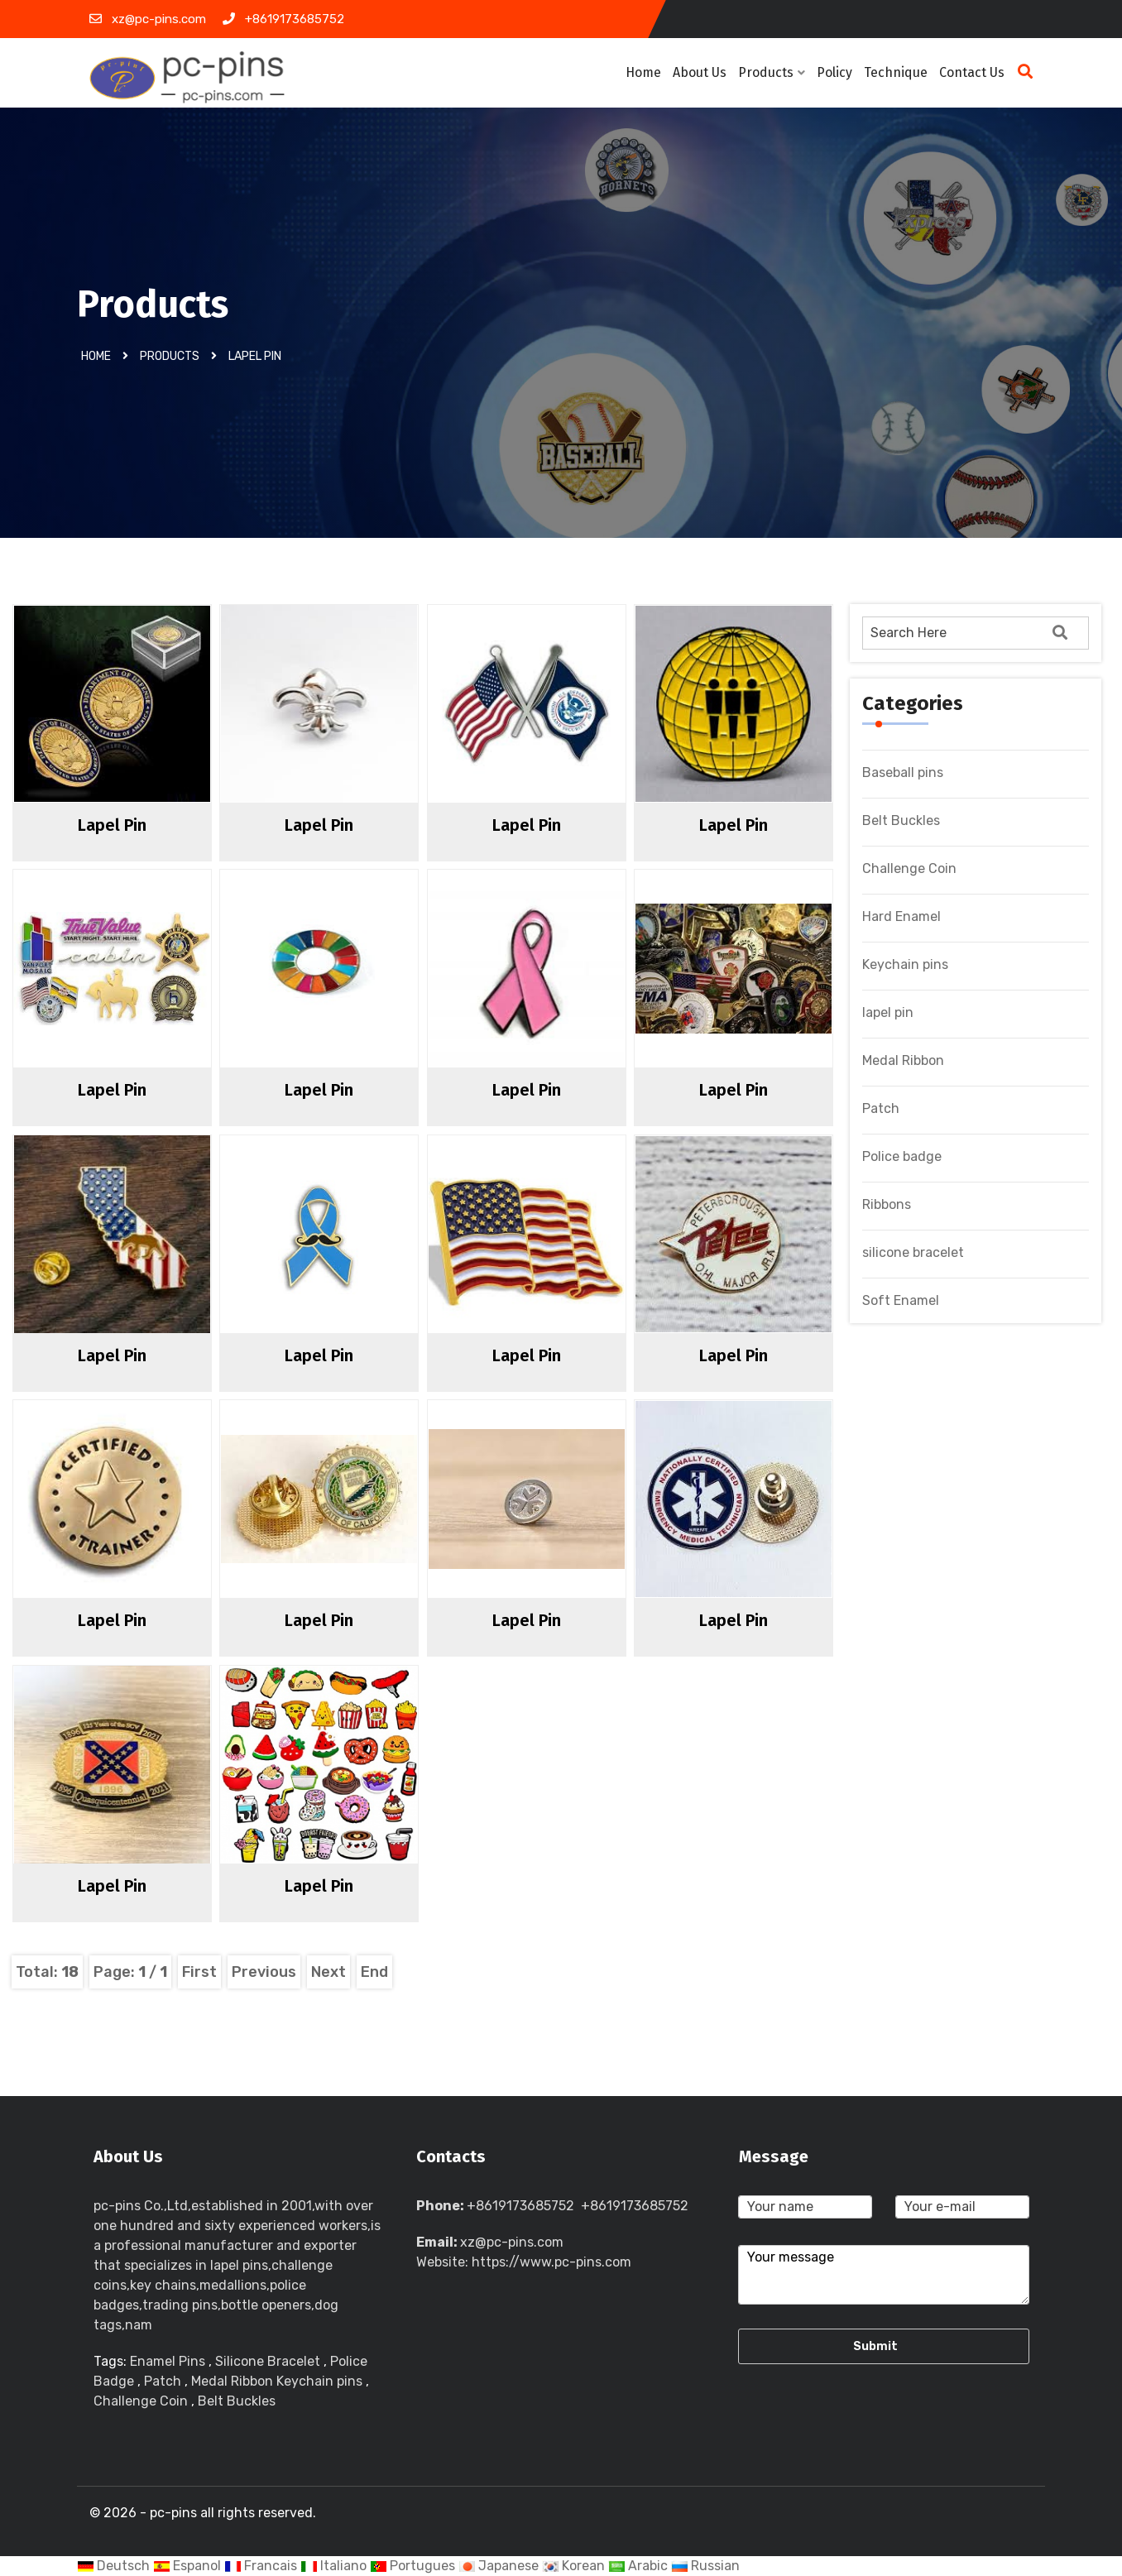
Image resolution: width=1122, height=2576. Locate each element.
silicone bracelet (913, 1252)
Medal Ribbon (903, 1060)
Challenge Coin (909, 868)
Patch (880, 1108)
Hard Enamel (901, 916)
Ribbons (886, 1204)
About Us (699, 72)
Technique (896, 72)
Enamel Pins (167, 2361)
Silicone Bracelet (267, 2361)
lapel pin (254, 355)
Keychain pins (905, 964)
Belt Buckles (901, 820)
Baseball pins (902, 772)
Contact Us (972, 72)
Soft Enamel (900, 1300)
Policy (834, 72)
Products (771, 72)
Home (643, 72)
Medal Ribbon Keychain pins (278, 2381)
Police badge (902, 1156)
